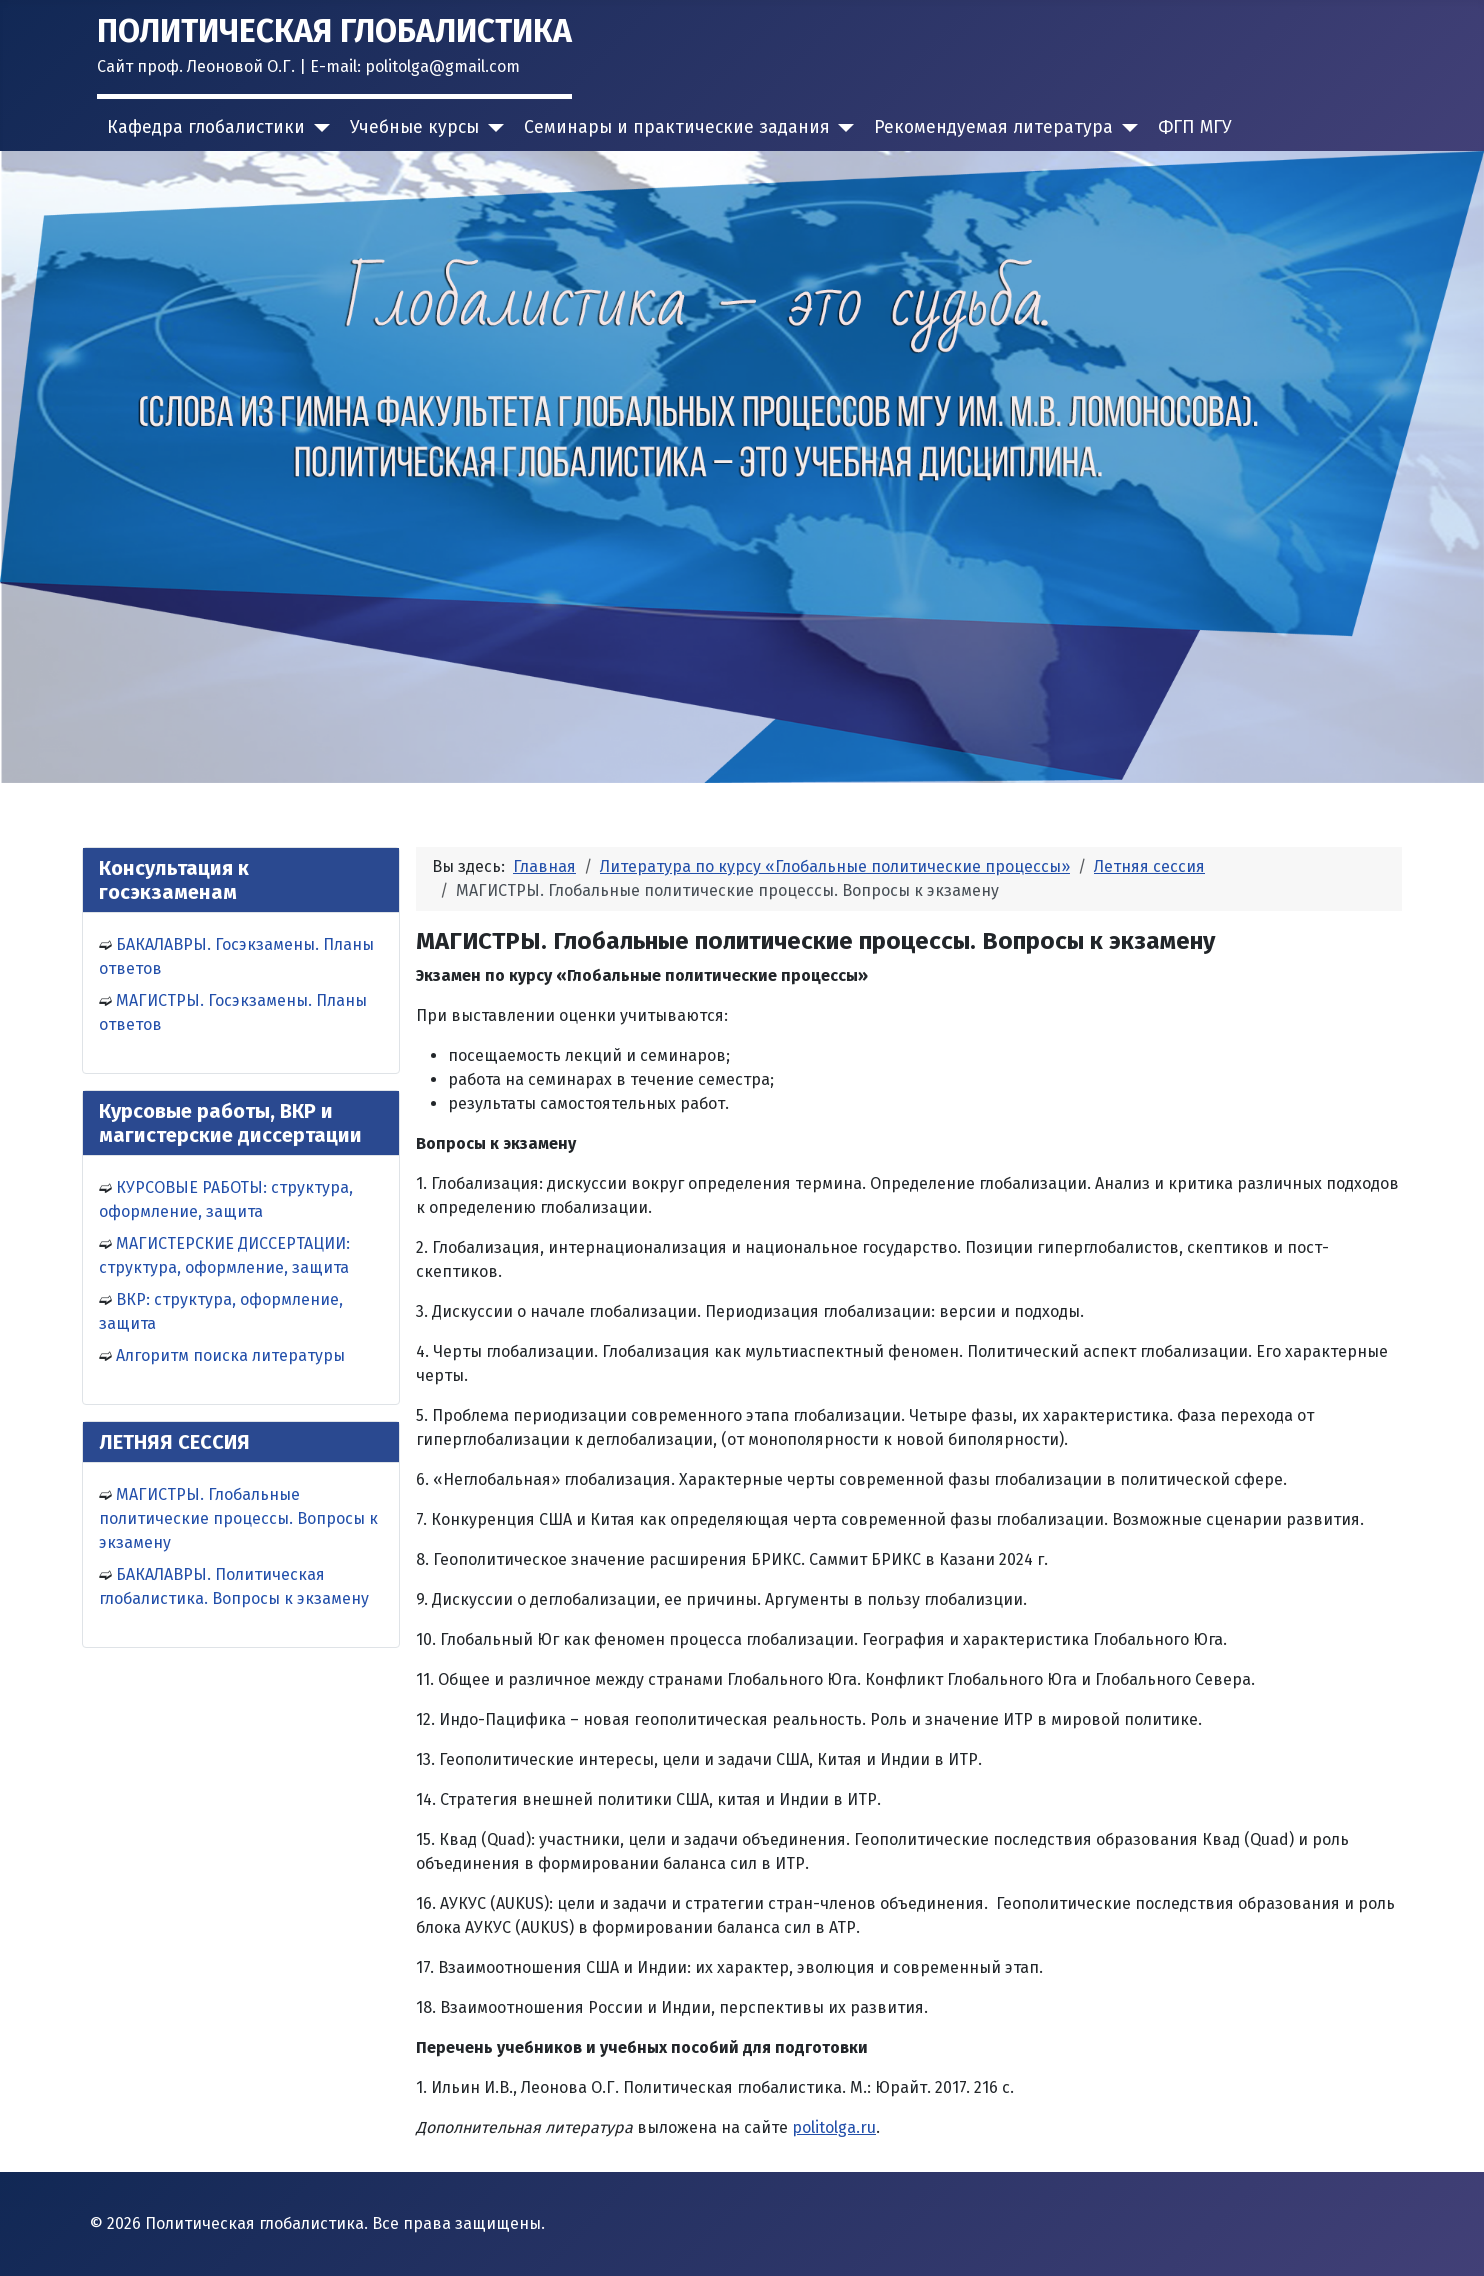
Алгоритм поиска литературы (230, 1355)
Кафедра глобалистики (206, 127)
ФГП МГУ (1195, 127)
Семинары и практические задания (677, 127)
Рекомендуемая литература (993, 127)
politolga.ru (834, 2127)
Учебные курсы (414, 127)
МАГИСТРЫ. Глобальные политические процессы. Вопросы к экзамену (238, 1518)
